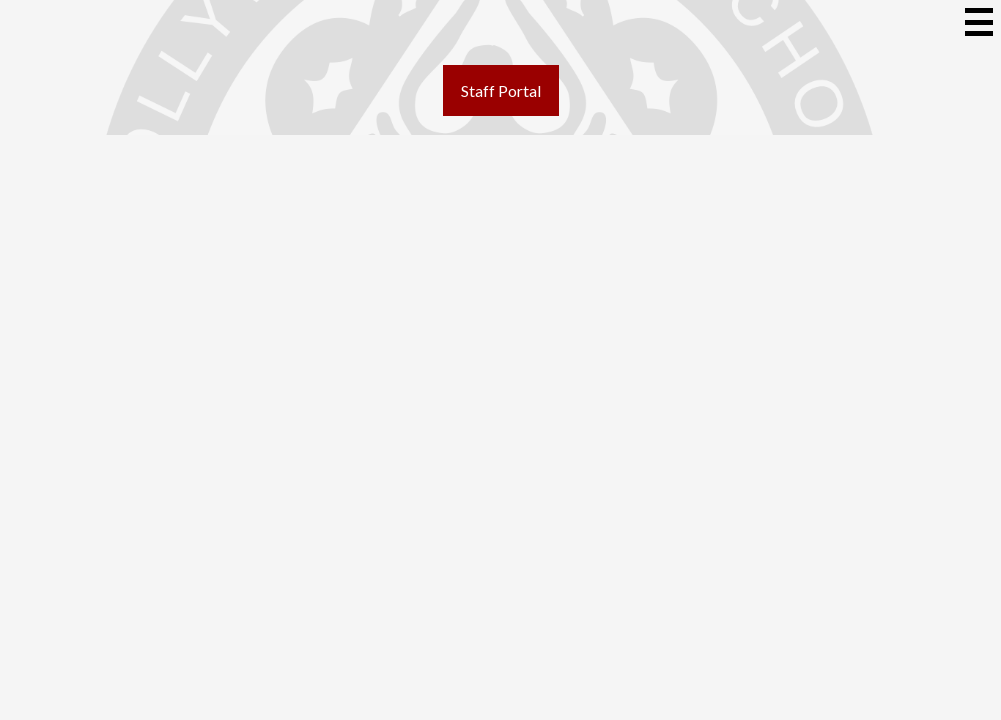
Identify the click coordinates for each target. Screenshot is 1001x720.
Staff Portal (501, 90)
